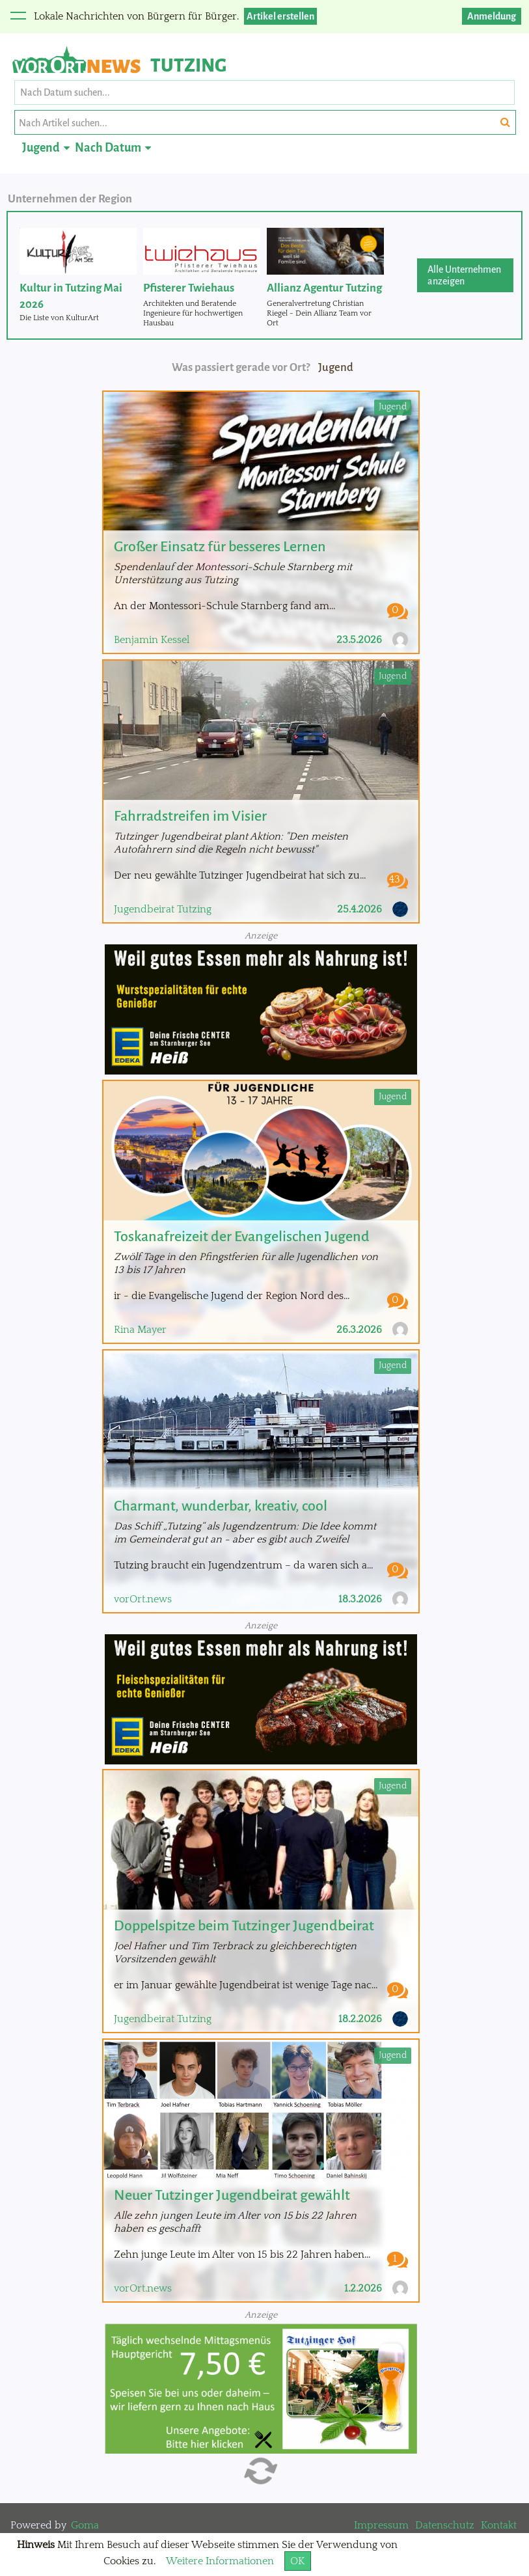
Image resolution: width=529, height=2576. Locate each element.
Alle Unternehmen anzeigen (464, 275)
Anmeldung (491, 16)
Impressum (381, 2525)
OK (297, 2561)
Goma (85, 2525)
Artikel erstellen (280, 16)
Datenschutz (444, 2525)
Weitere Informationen (220, 2561)
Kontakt (499, 2525)
